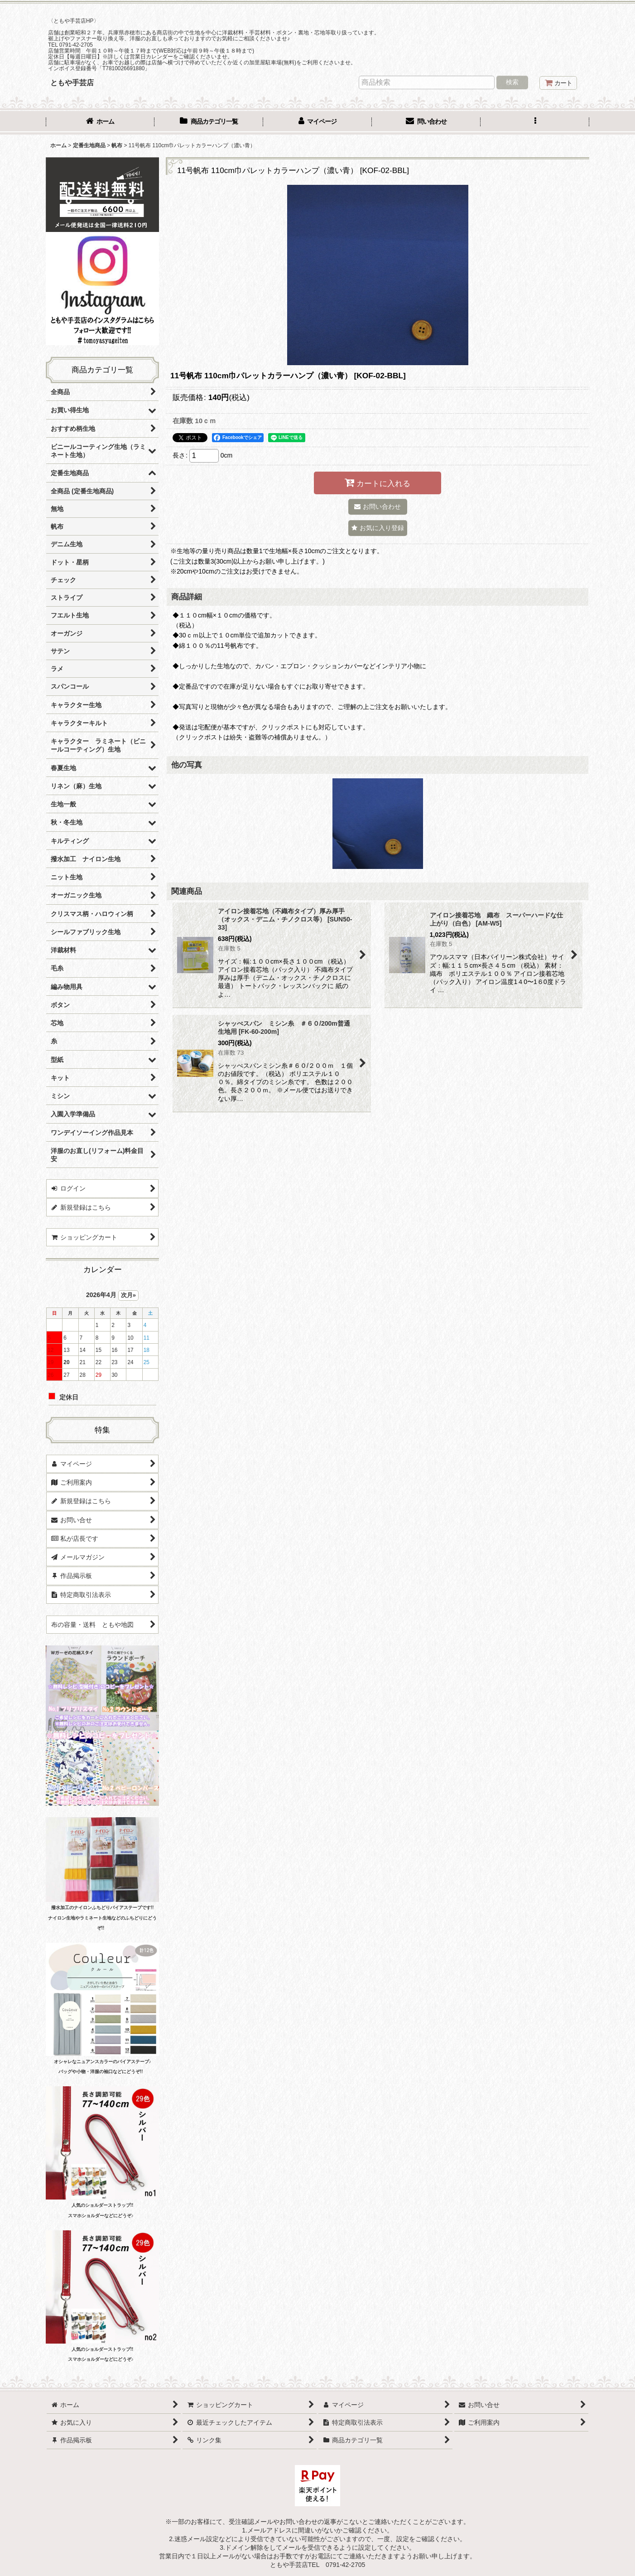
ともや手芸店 (72, 82)
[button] (535, 122)
